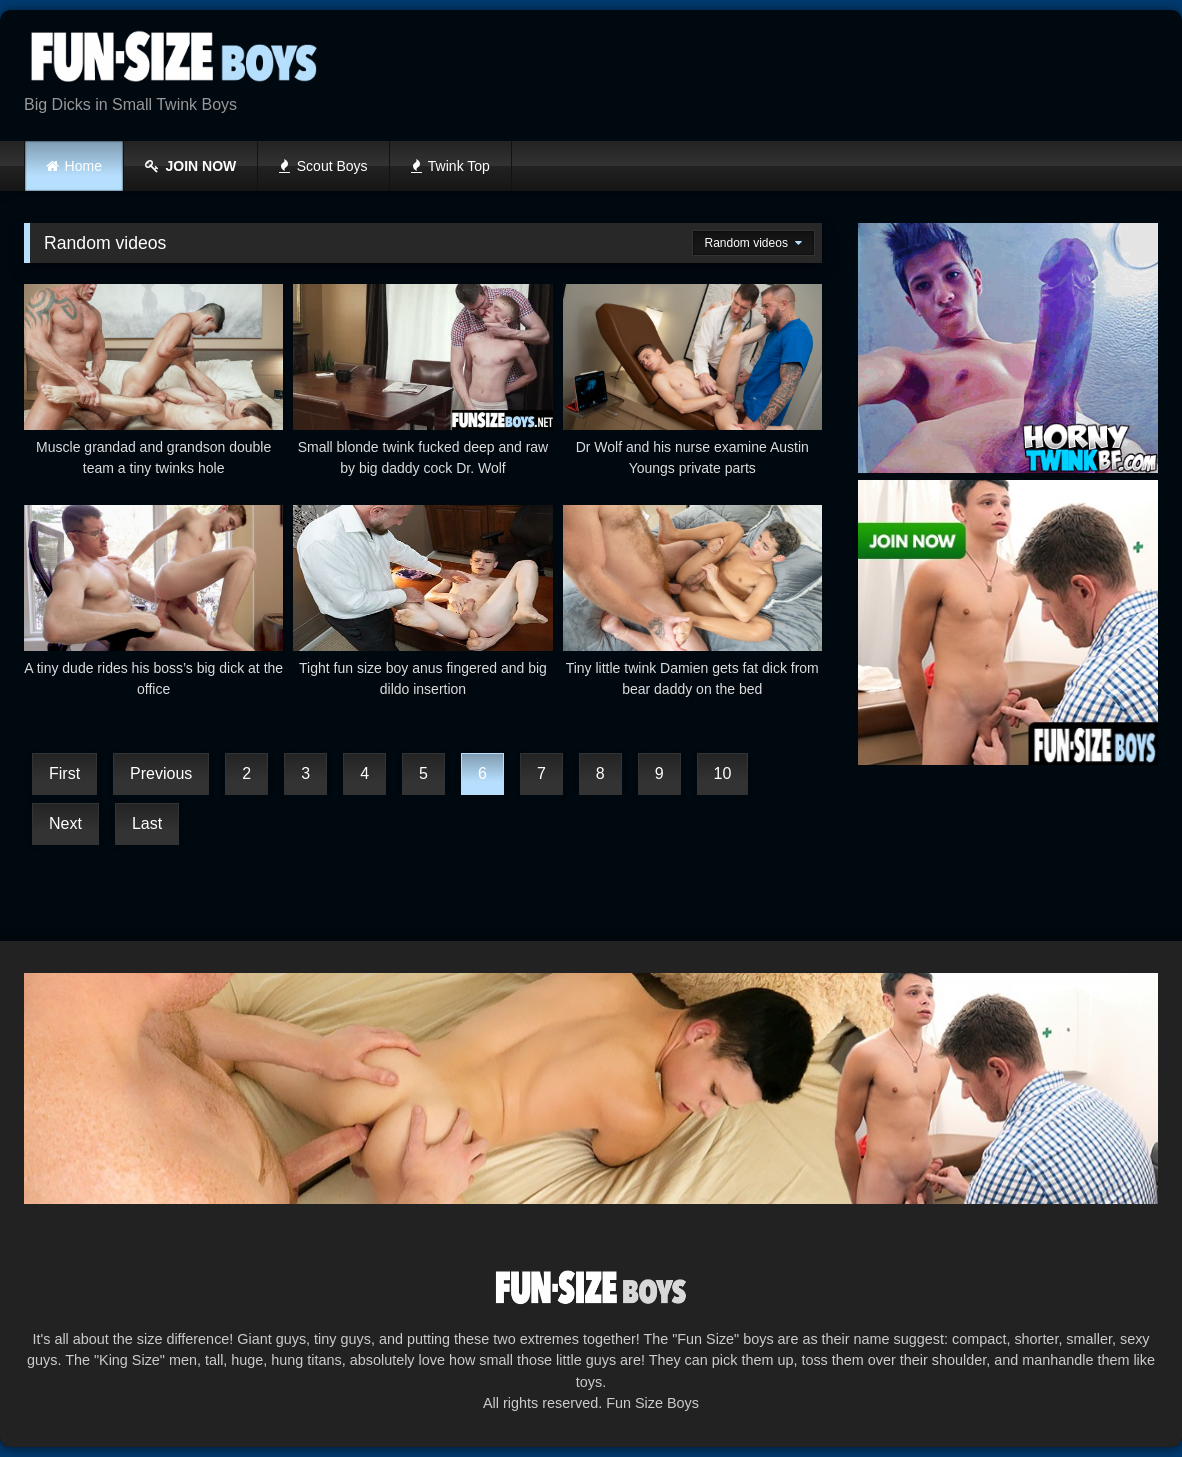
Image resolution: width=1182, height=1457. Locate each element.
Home (83, 166)
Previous (161, 773)
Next (65, 823)
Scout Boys (323, 166)
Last (147, 823)
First (64, 773)
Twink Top (450, 166)
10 (723, 773)
